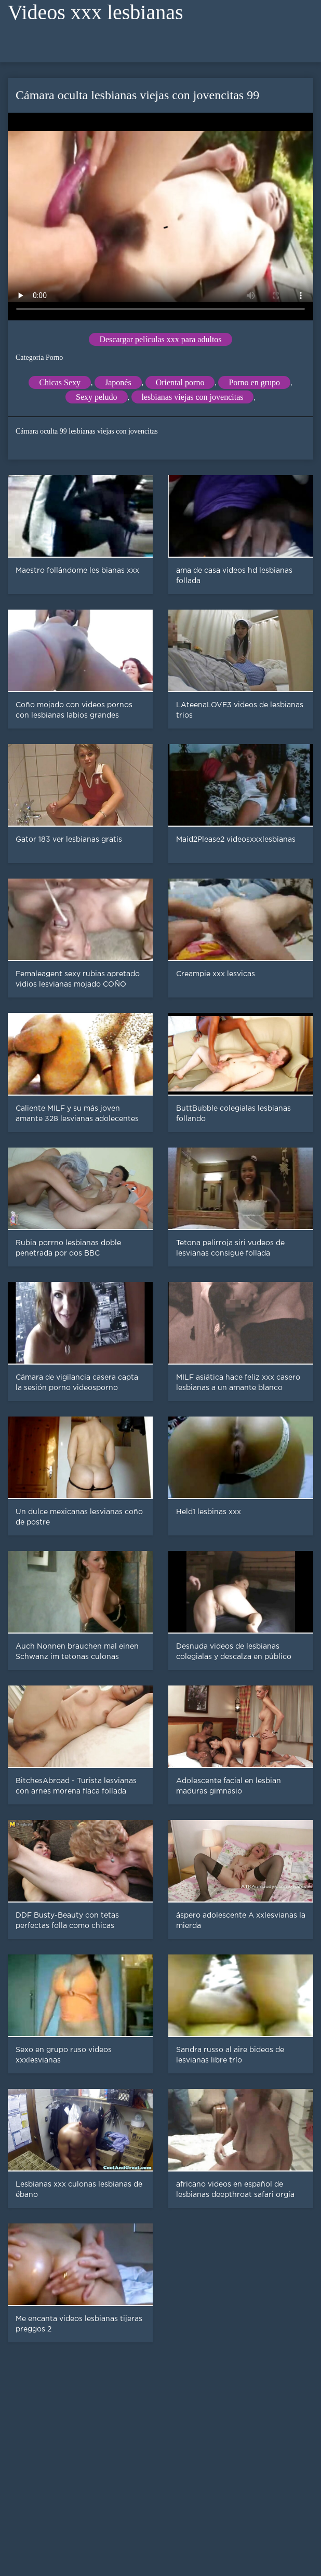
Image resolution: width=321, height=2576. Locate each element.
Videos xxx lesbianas (95, 12)
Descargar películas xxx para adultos (160, 339)
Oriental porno (180, 382)
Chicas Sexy (60, 382)
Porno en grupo (254, 382)
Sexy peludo (96, 397)
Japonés (118, 382)
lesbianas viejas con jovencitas (193, 397)
